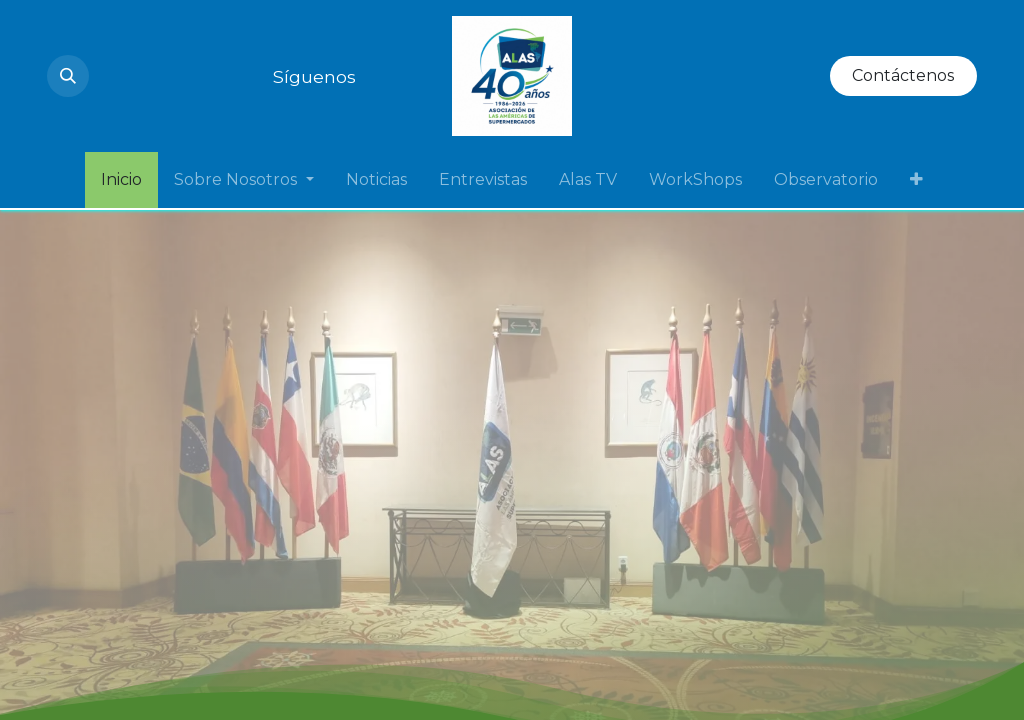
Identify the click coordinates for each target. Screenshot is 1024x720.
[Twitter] (217, 76)
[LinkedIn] (181, 76)
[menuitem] (121, 180)
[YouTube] (145, 76)
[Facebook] (253, 76)
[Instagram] (109, 76)
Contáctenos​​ (903, 75)
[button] (68, 76)
